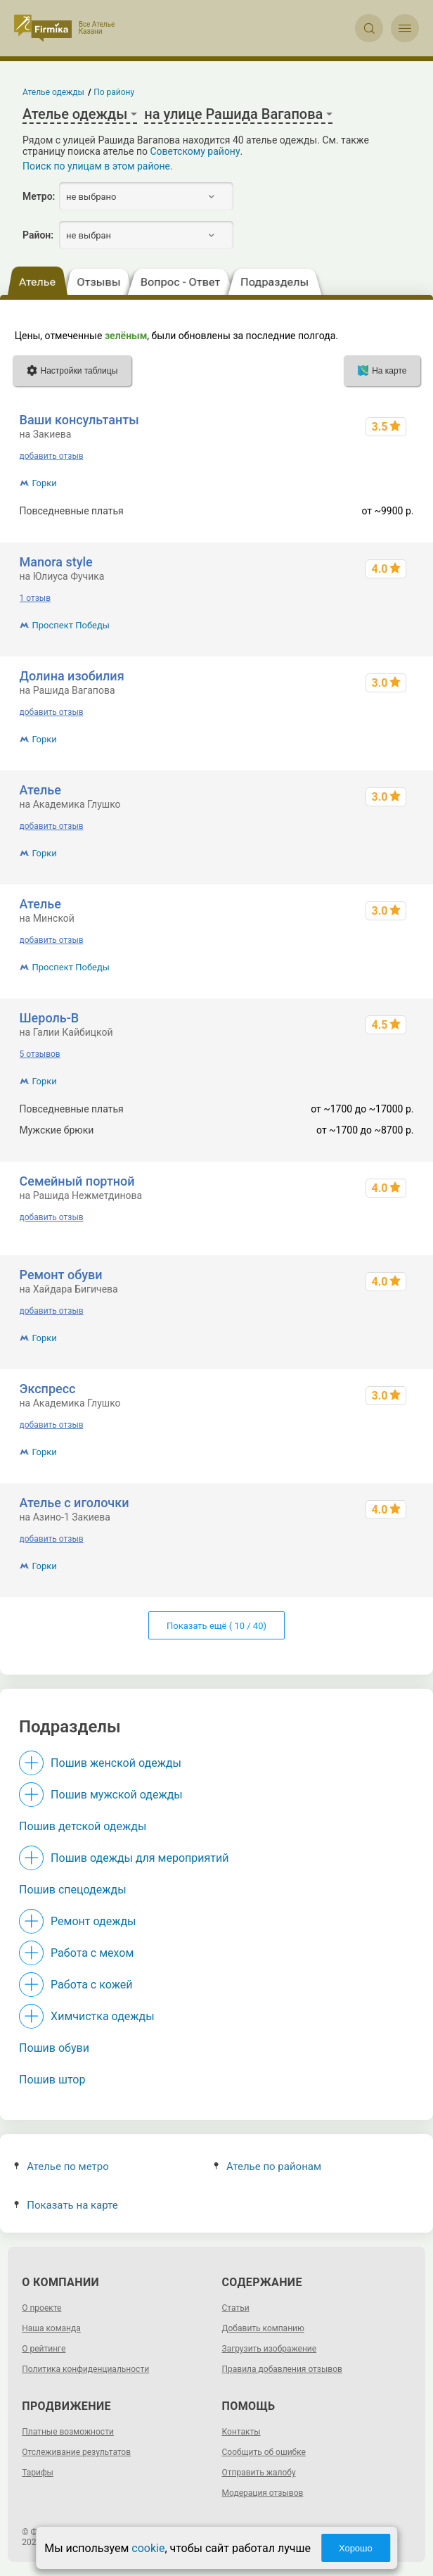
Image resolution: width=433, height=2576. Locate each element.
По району (114, 92)
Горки (44, 483)
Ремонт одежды (93, 1921)
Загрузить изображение (269, 2349)
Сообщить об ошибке (264, 2452)
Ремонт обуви (61, 1274)
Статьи (236, 2308)
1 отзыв (35, 598)
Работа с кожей (91, 1984)
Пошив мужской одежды (117, 1794)
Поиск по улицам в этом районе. (97, 166)
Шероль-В (49, 1017)
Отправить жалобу (259, 2472)
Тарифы (37, 2472)
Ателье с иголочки (74, 1502)
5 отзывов (40, 1054)
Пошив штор (52, 2079)
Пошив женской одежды (116, 1763)
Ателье (40, 789)
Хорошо (356, 2548)
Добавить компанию (263, 2328)
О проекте (41, 2308)
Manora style (56, 561)
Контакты (241, 2432)
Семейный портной (77, 1181)
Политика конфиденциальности (85, 2369)
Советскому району (195, 151)
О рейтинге (43, 2349)
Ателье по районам (267, 2166)
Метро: (38, 196)
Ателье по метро (61, 2166)
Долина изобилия (72, 675)
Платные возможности (68, 2432)
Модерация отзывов (263, 2493)
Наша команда (51, 2328)
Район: (37, 235)
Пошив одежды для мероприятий (139, 1858)
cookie (147, 2548)
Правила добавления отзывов (282, 2369)
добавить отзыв (52, 456)
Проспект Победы (71, 625)
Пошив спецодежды (72, 1889)
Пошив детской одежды (82, 1826)
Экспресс (48, 1388)
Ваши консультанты (79, 419)
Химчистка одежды (103, 2016)
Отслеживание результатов (76, 2452)
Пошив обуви (54, 2048)
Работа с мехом (92, 1953)
